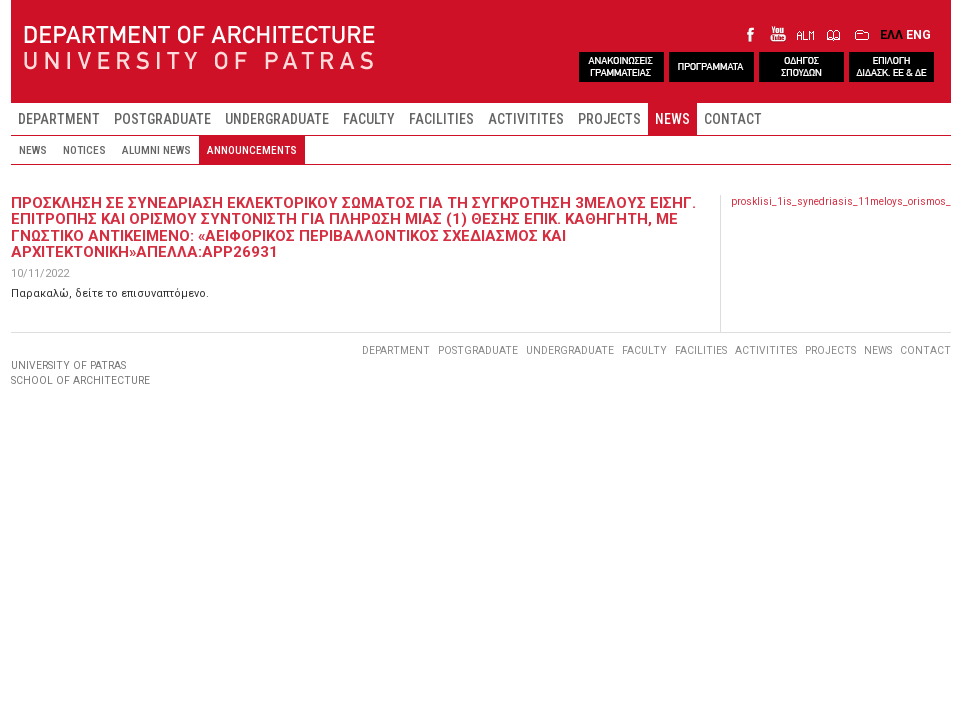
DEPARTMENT (59, 119)
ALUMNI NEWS (156, 150)
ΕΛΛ (891, 34)
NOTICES (84, 150)
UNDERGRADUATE (277, 119)
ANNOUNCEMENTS (252, 150)
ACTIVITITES (526, 119)
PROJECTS (609, 119)
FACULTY (369, 119)
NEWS (672, 119)
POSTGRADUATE (162, 119)
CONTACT (733, 119)
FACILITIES (441, 119)
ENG (918, 34)
